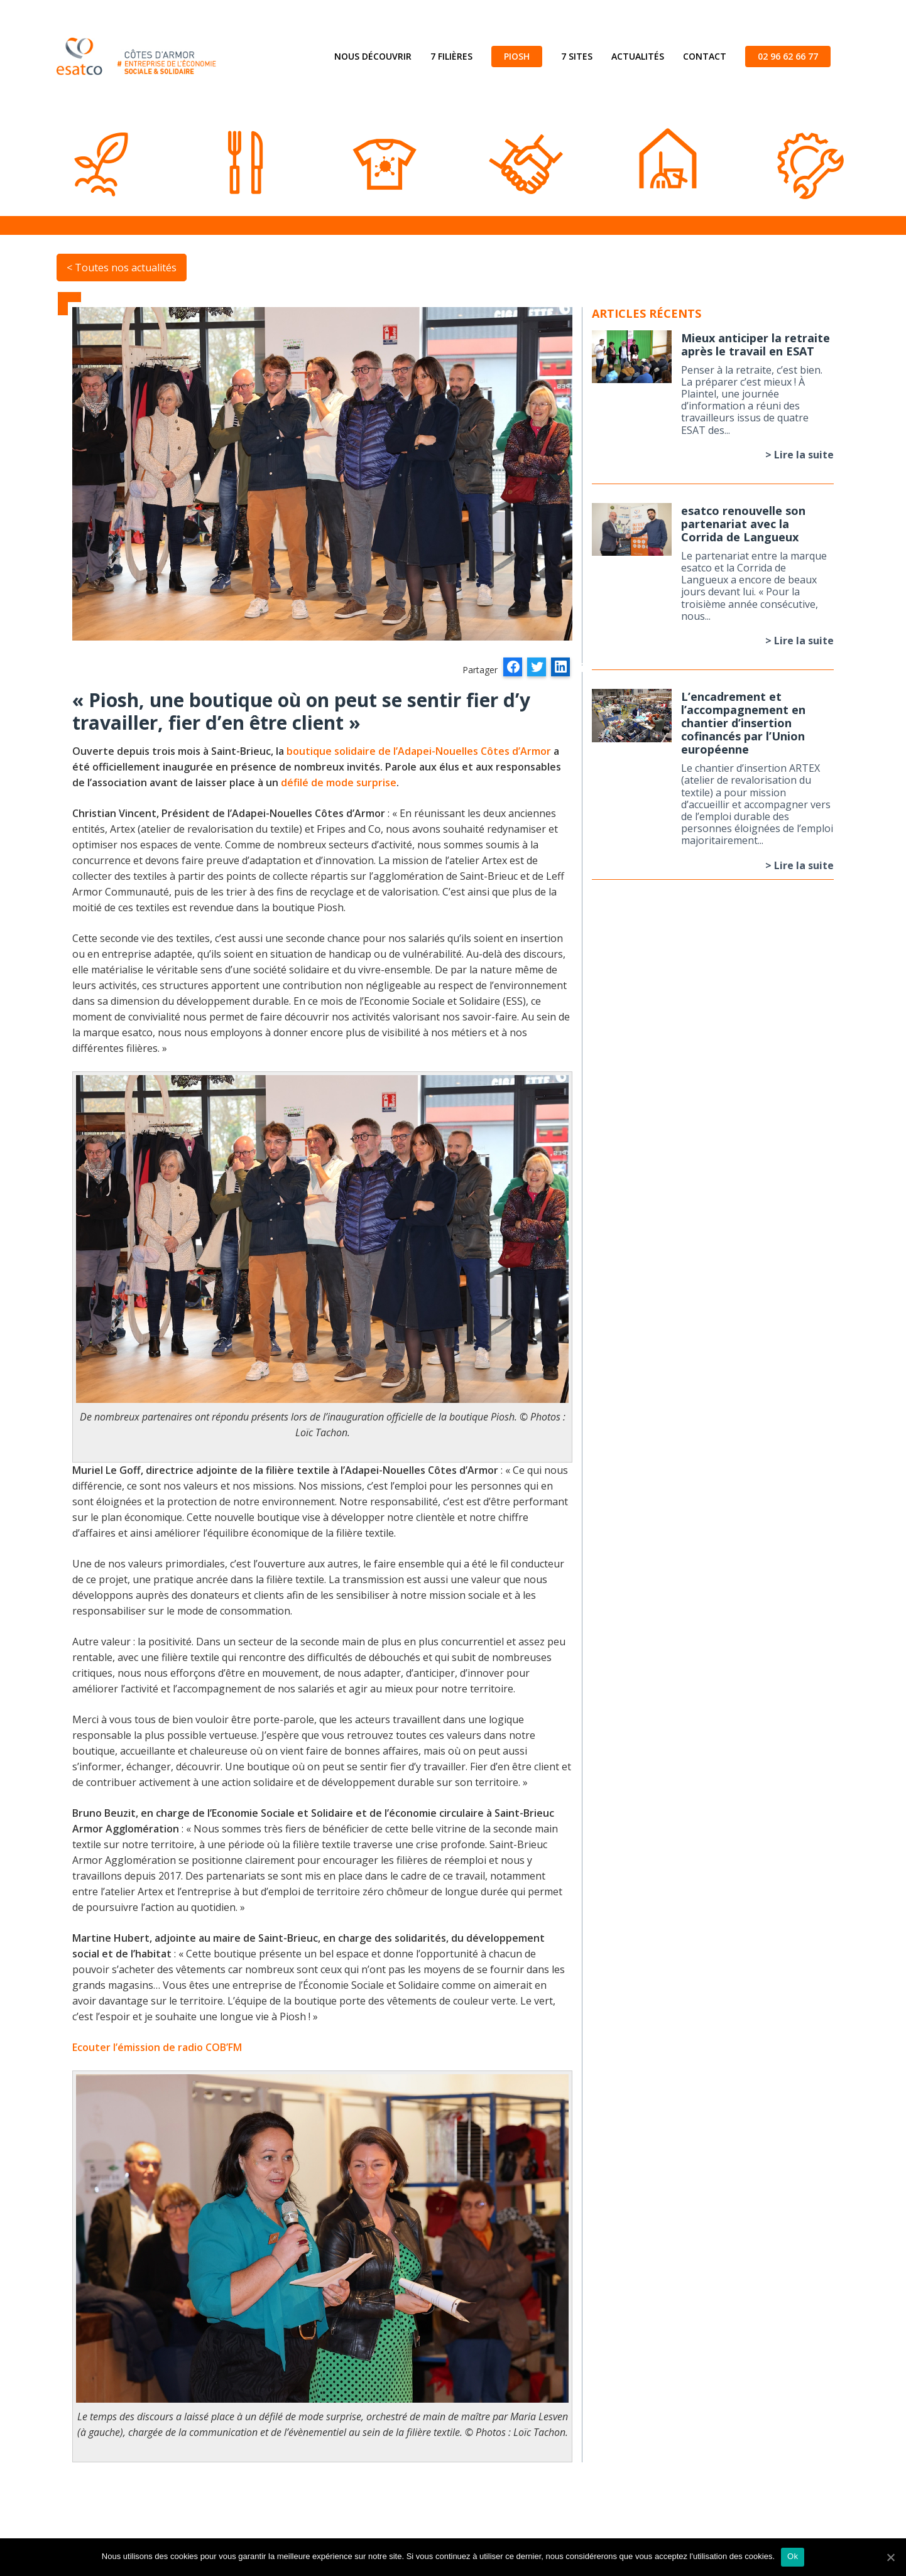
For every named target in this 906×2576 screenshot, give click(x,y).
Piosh (517, 56)
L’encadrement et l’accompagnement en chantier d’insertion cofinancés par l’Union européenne (743, 723)
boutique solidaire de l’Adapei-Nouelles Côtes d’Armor (419, 751)
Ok (792, 2556)
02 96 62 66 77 (788, 56)
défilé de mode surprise (338, 782)
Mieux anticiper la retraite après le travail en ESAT (755, 344)
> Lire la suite (799, 455)
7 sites (576, 56)
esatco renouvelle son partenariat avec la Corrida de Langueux (743, 523)
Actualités (637, 56)
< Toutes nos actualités (122, 267)
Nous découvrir (373, 56)
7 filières (451, 56)
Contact (704, 56)
